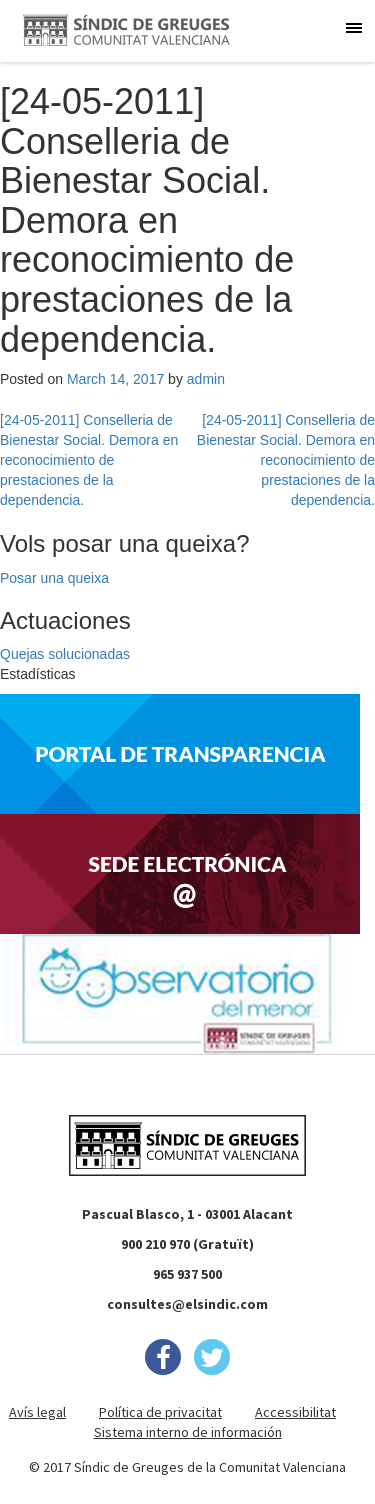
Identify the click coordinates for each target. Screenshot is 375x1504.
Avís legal (37, 1412)
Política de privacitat (160, 1412)
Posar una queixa (54, 578)
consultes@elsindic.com (187, 1304)
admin (206, 379)
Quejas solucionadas (65, 654)
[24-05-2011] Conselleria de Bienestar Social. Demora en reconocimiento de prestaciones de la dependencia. (89, 460)
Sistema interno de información (188, 1432)
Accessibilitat (295, 1412)
